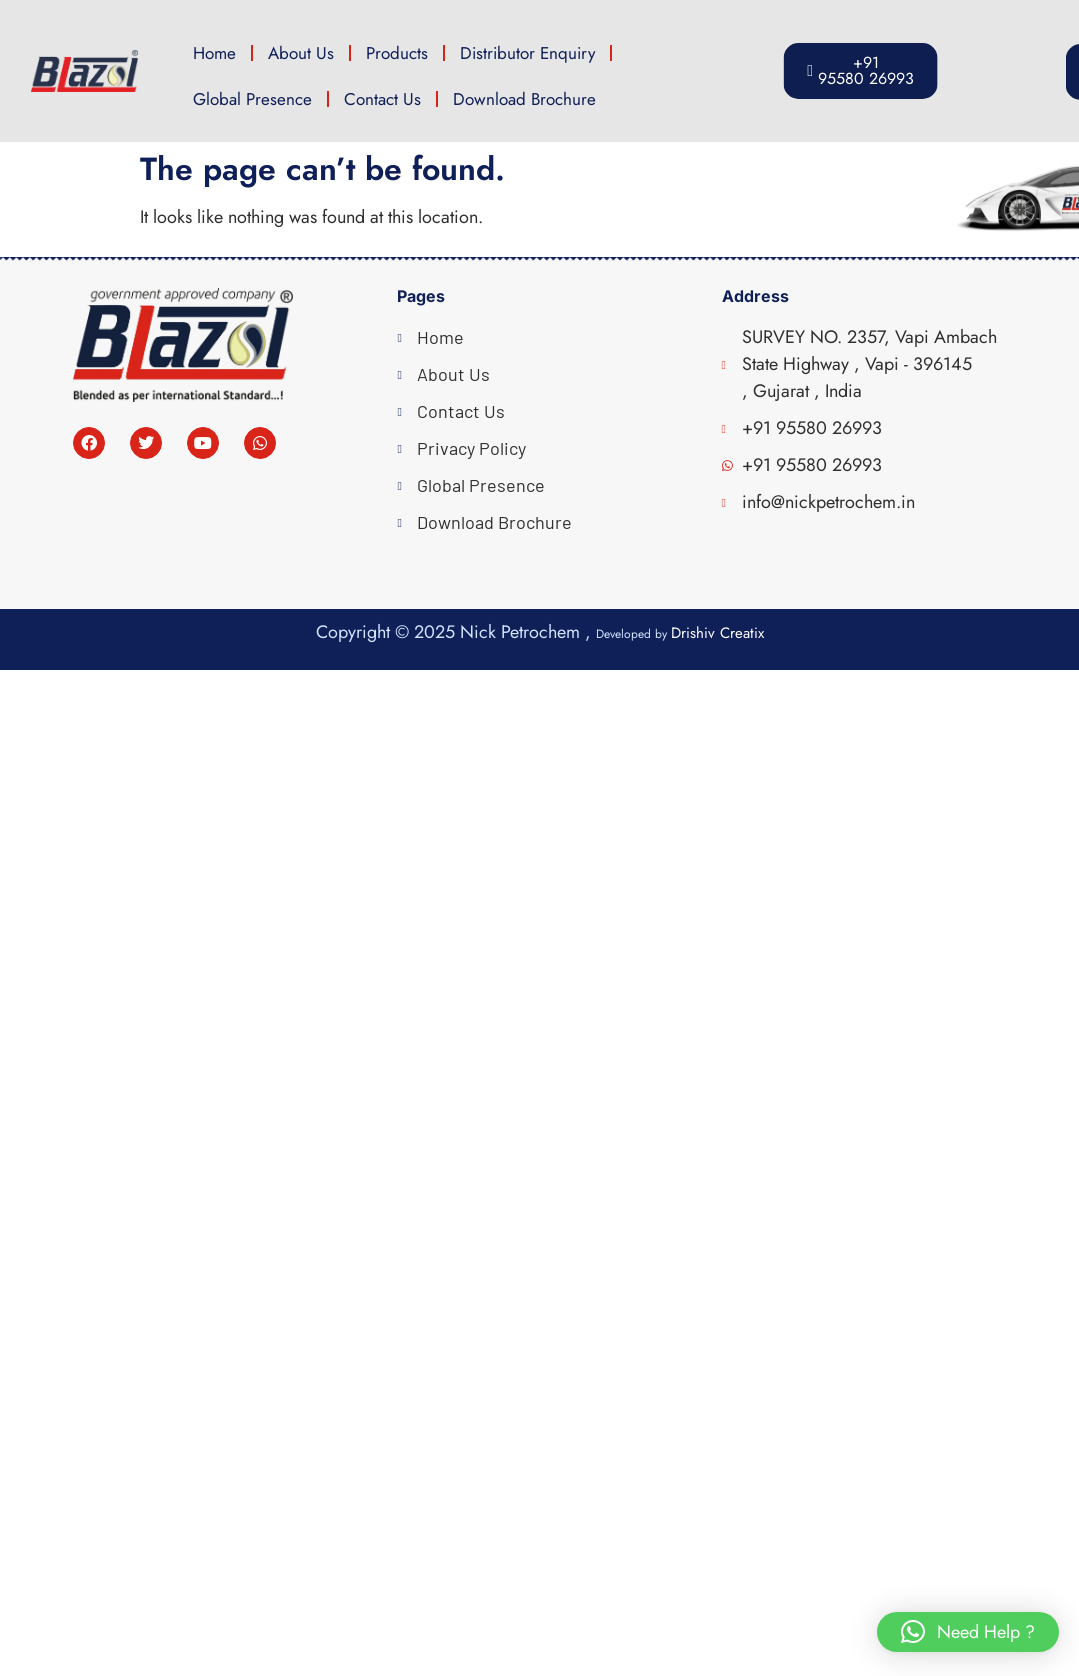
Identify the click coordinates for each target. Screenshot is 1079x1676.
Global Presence (252, 99)
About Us (301, 53)
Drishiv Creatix (717, 633)
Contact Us (382, 99)
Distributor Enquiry (527, 53)
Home (214, 53)
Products (397, 53)
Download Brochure (524, 99)
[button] (968, 1632)
